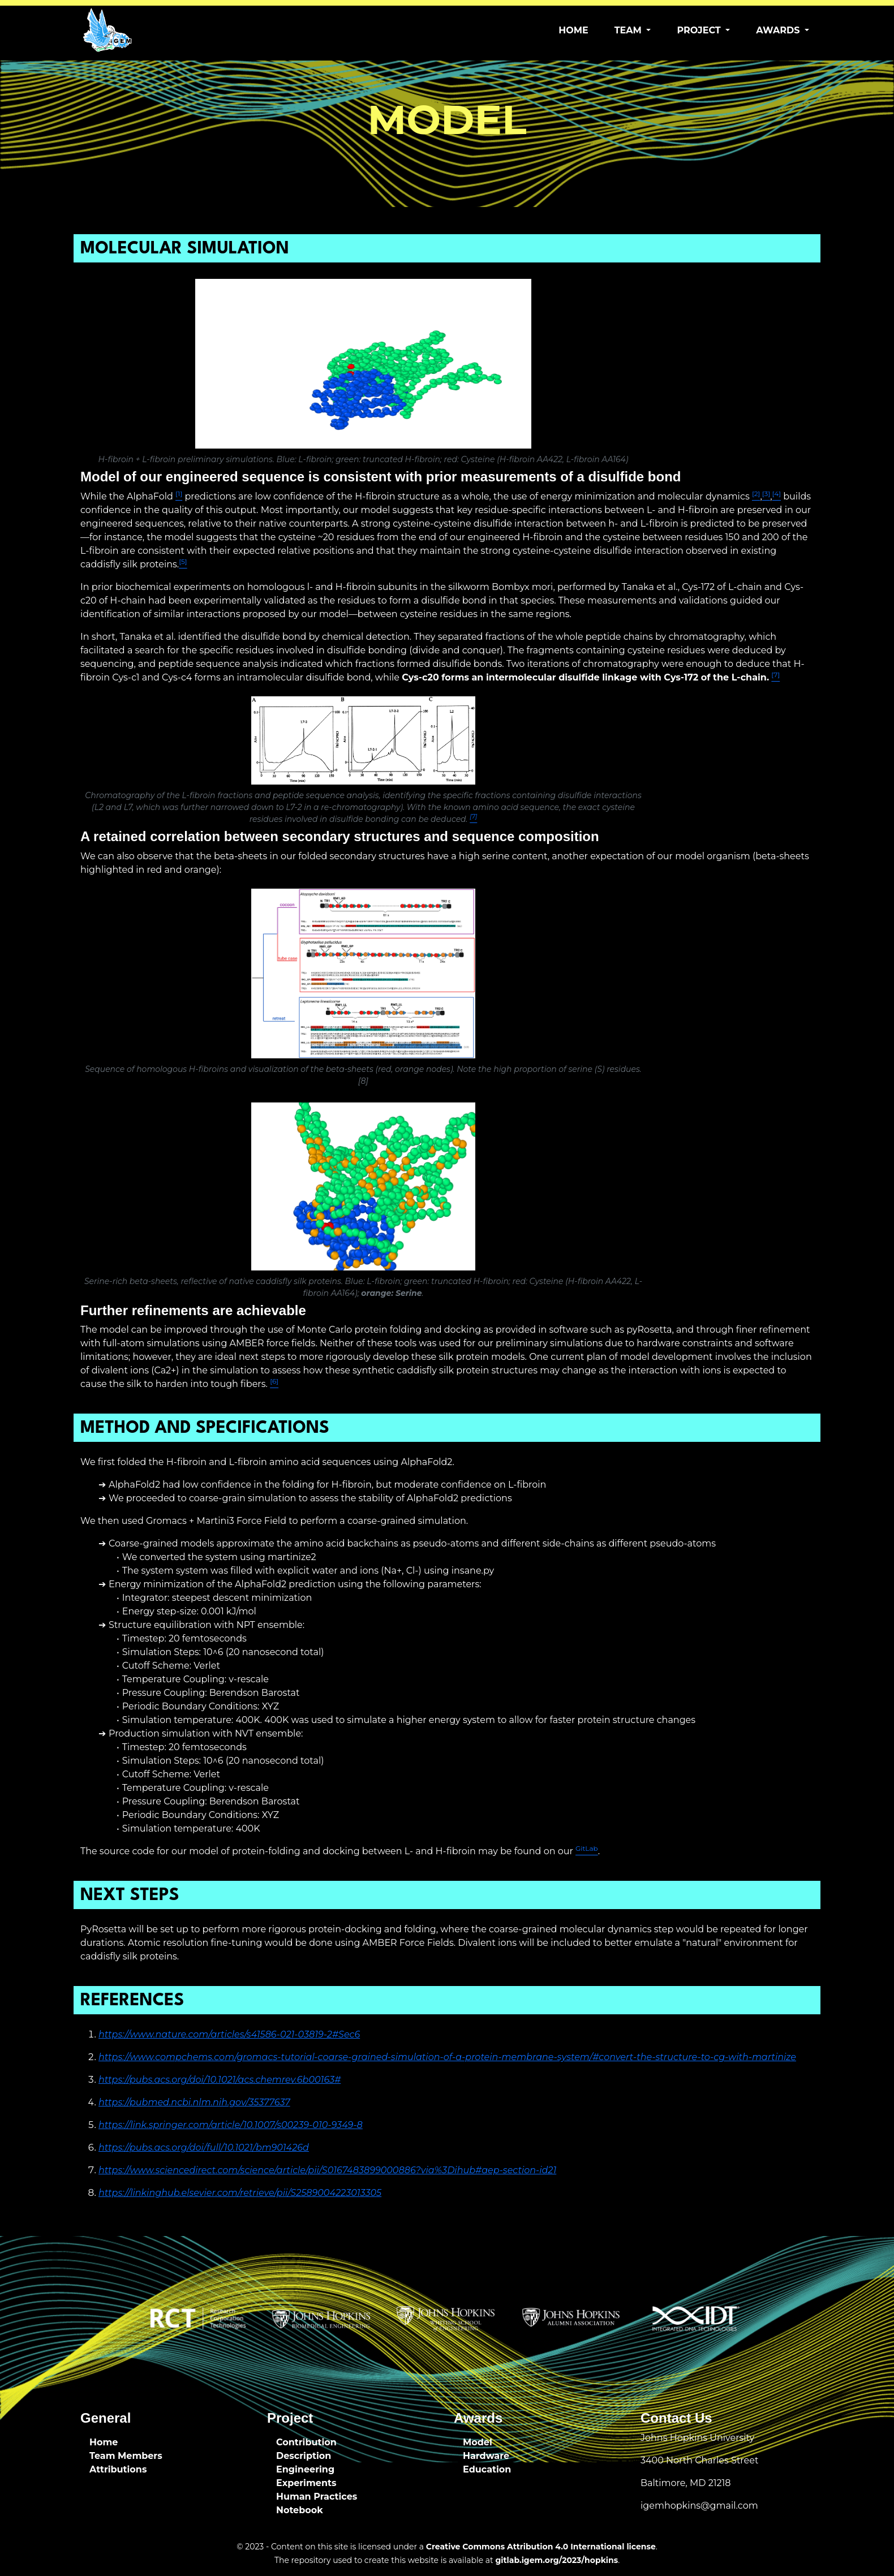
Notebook (299, 2510)
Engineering (305, 2469)
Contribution (306, 2442)
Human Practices (316, 2496)
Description (303, 2455)
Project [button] (700, 30)
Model (477, 2442)
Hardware (486, 2455)
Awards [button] (779, 30)
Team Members (125, 2455)
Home (573, 30)
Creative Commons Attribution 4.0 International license (541, 2546)
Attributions (118, 2469)
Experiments (306, 2483)
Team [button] (629, 30)
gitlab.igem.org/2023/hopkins (556, 2560)
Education (487, 2469)
